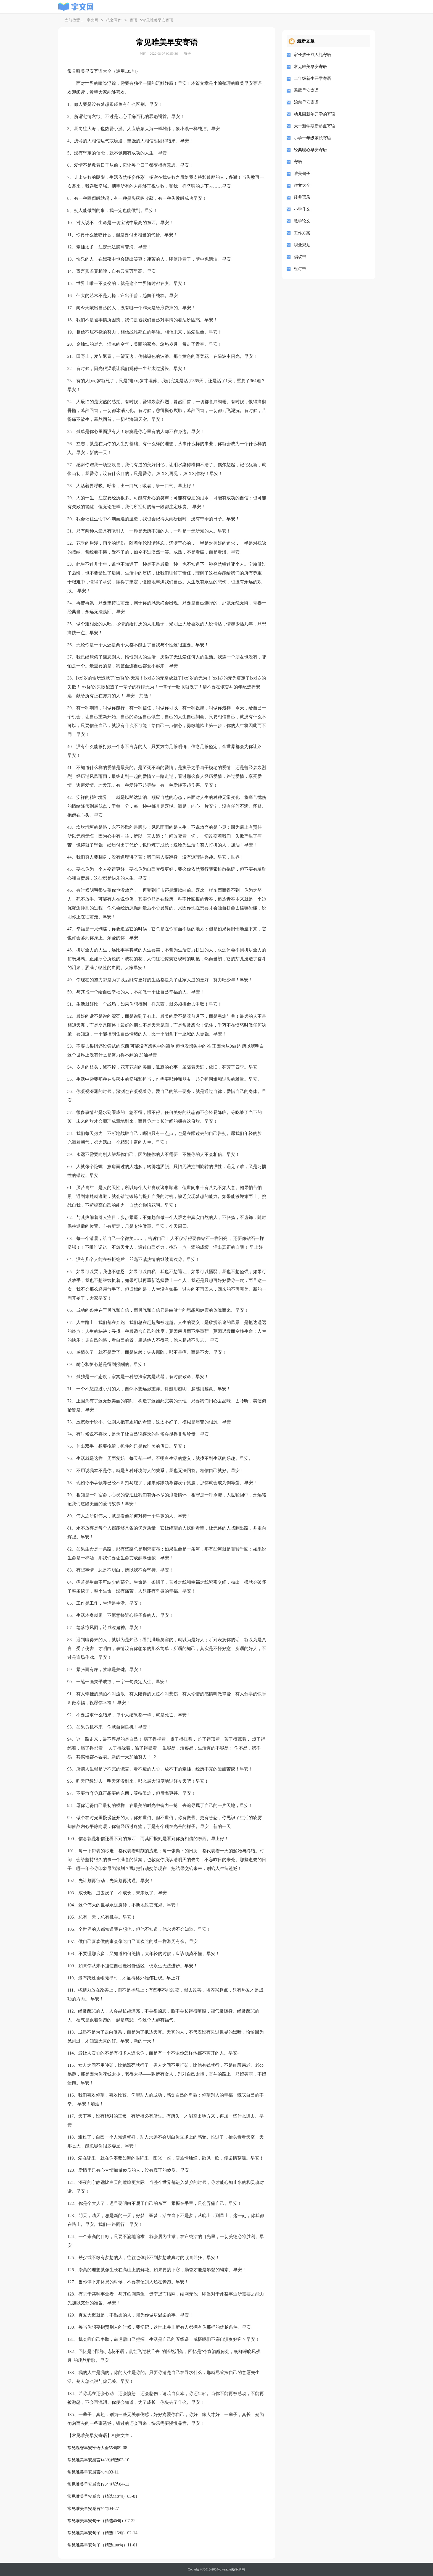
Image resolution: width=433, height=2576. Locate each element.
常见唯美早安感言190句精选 (93, 2484)
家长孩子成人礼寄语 (312, 55)
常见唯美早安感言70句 (88, 2508)
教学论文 (302, 221)
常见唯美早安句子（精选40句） (96, 2521)
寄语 (133, 21)
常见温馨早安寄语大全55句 (92, 2448)
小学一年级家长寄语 (312, 138)
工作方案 (302, 233)
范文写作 (114, 21)
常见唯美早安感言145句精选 (93, 2460)
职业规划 (302, 245)
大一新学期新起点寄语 (314, 126)
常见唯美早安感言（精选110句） (97, 2496)
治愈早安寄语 (306, 102)
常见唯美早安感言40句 (88, 2472)
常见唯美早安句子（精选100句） (97, 2545)
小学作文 (302, 209)
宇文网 (92, 21)
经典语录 (302, 197)
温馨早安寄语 (306, 90)
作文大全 (302, 185)
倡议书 (300, 257)
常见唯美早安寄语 (310, 66)
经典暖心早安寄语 (310, 150)
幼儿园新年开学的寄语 (314, 114)
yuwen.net (225, 2569)
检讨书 (300, 268)
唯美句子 (302, 173)
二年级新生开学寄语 (312, 78)
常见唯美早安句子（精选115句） (97, 2533)
